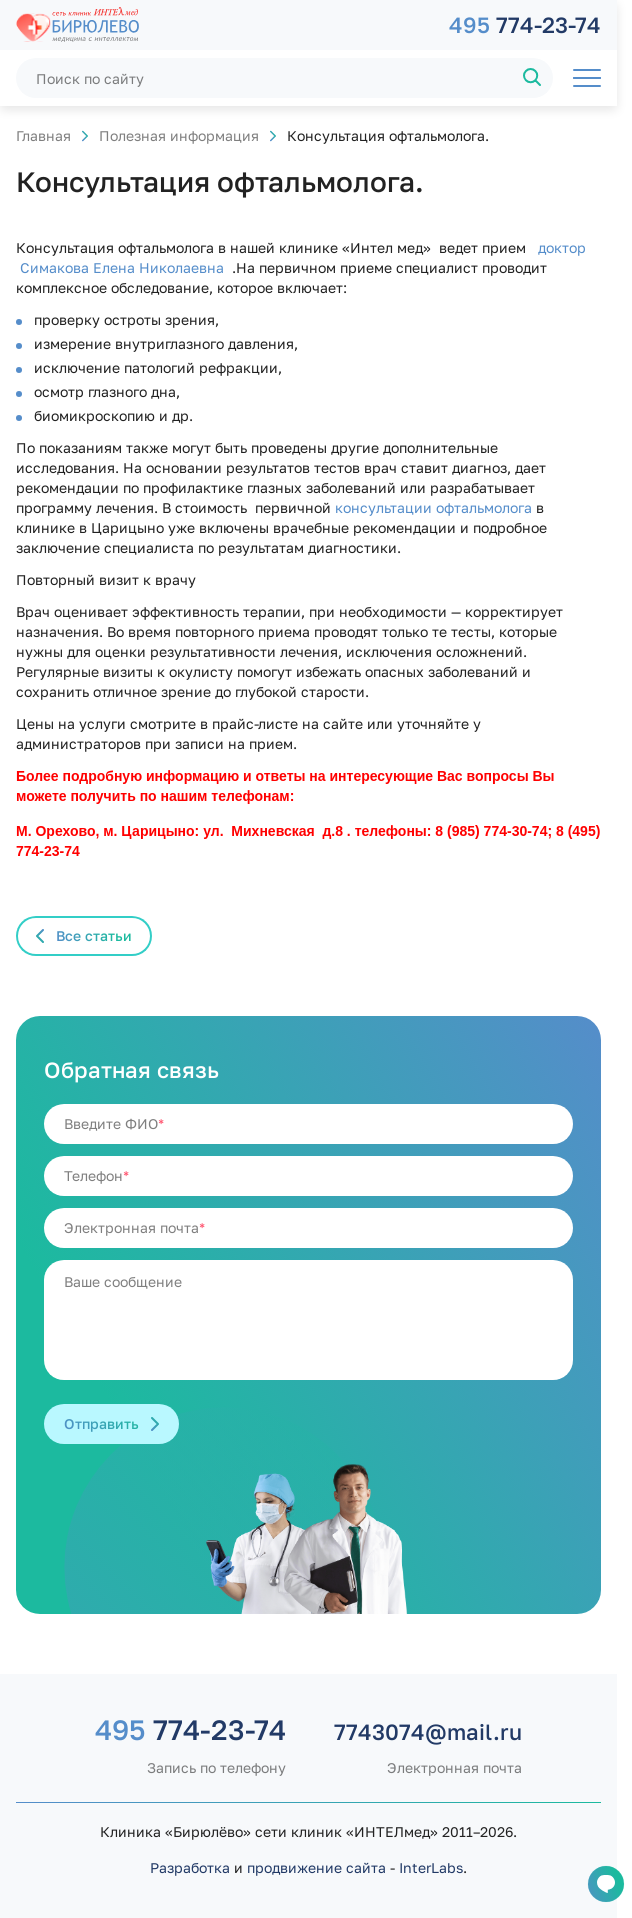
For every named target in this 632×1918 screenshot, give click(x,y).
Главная (43, 135)
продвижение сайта (316, 1867)
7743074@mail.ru (428, 1731)
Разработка (190, 1867)
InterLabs (431, 1867)
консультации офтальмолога (433, 507)
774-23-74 (525, 24)
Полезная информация (179, 135)
